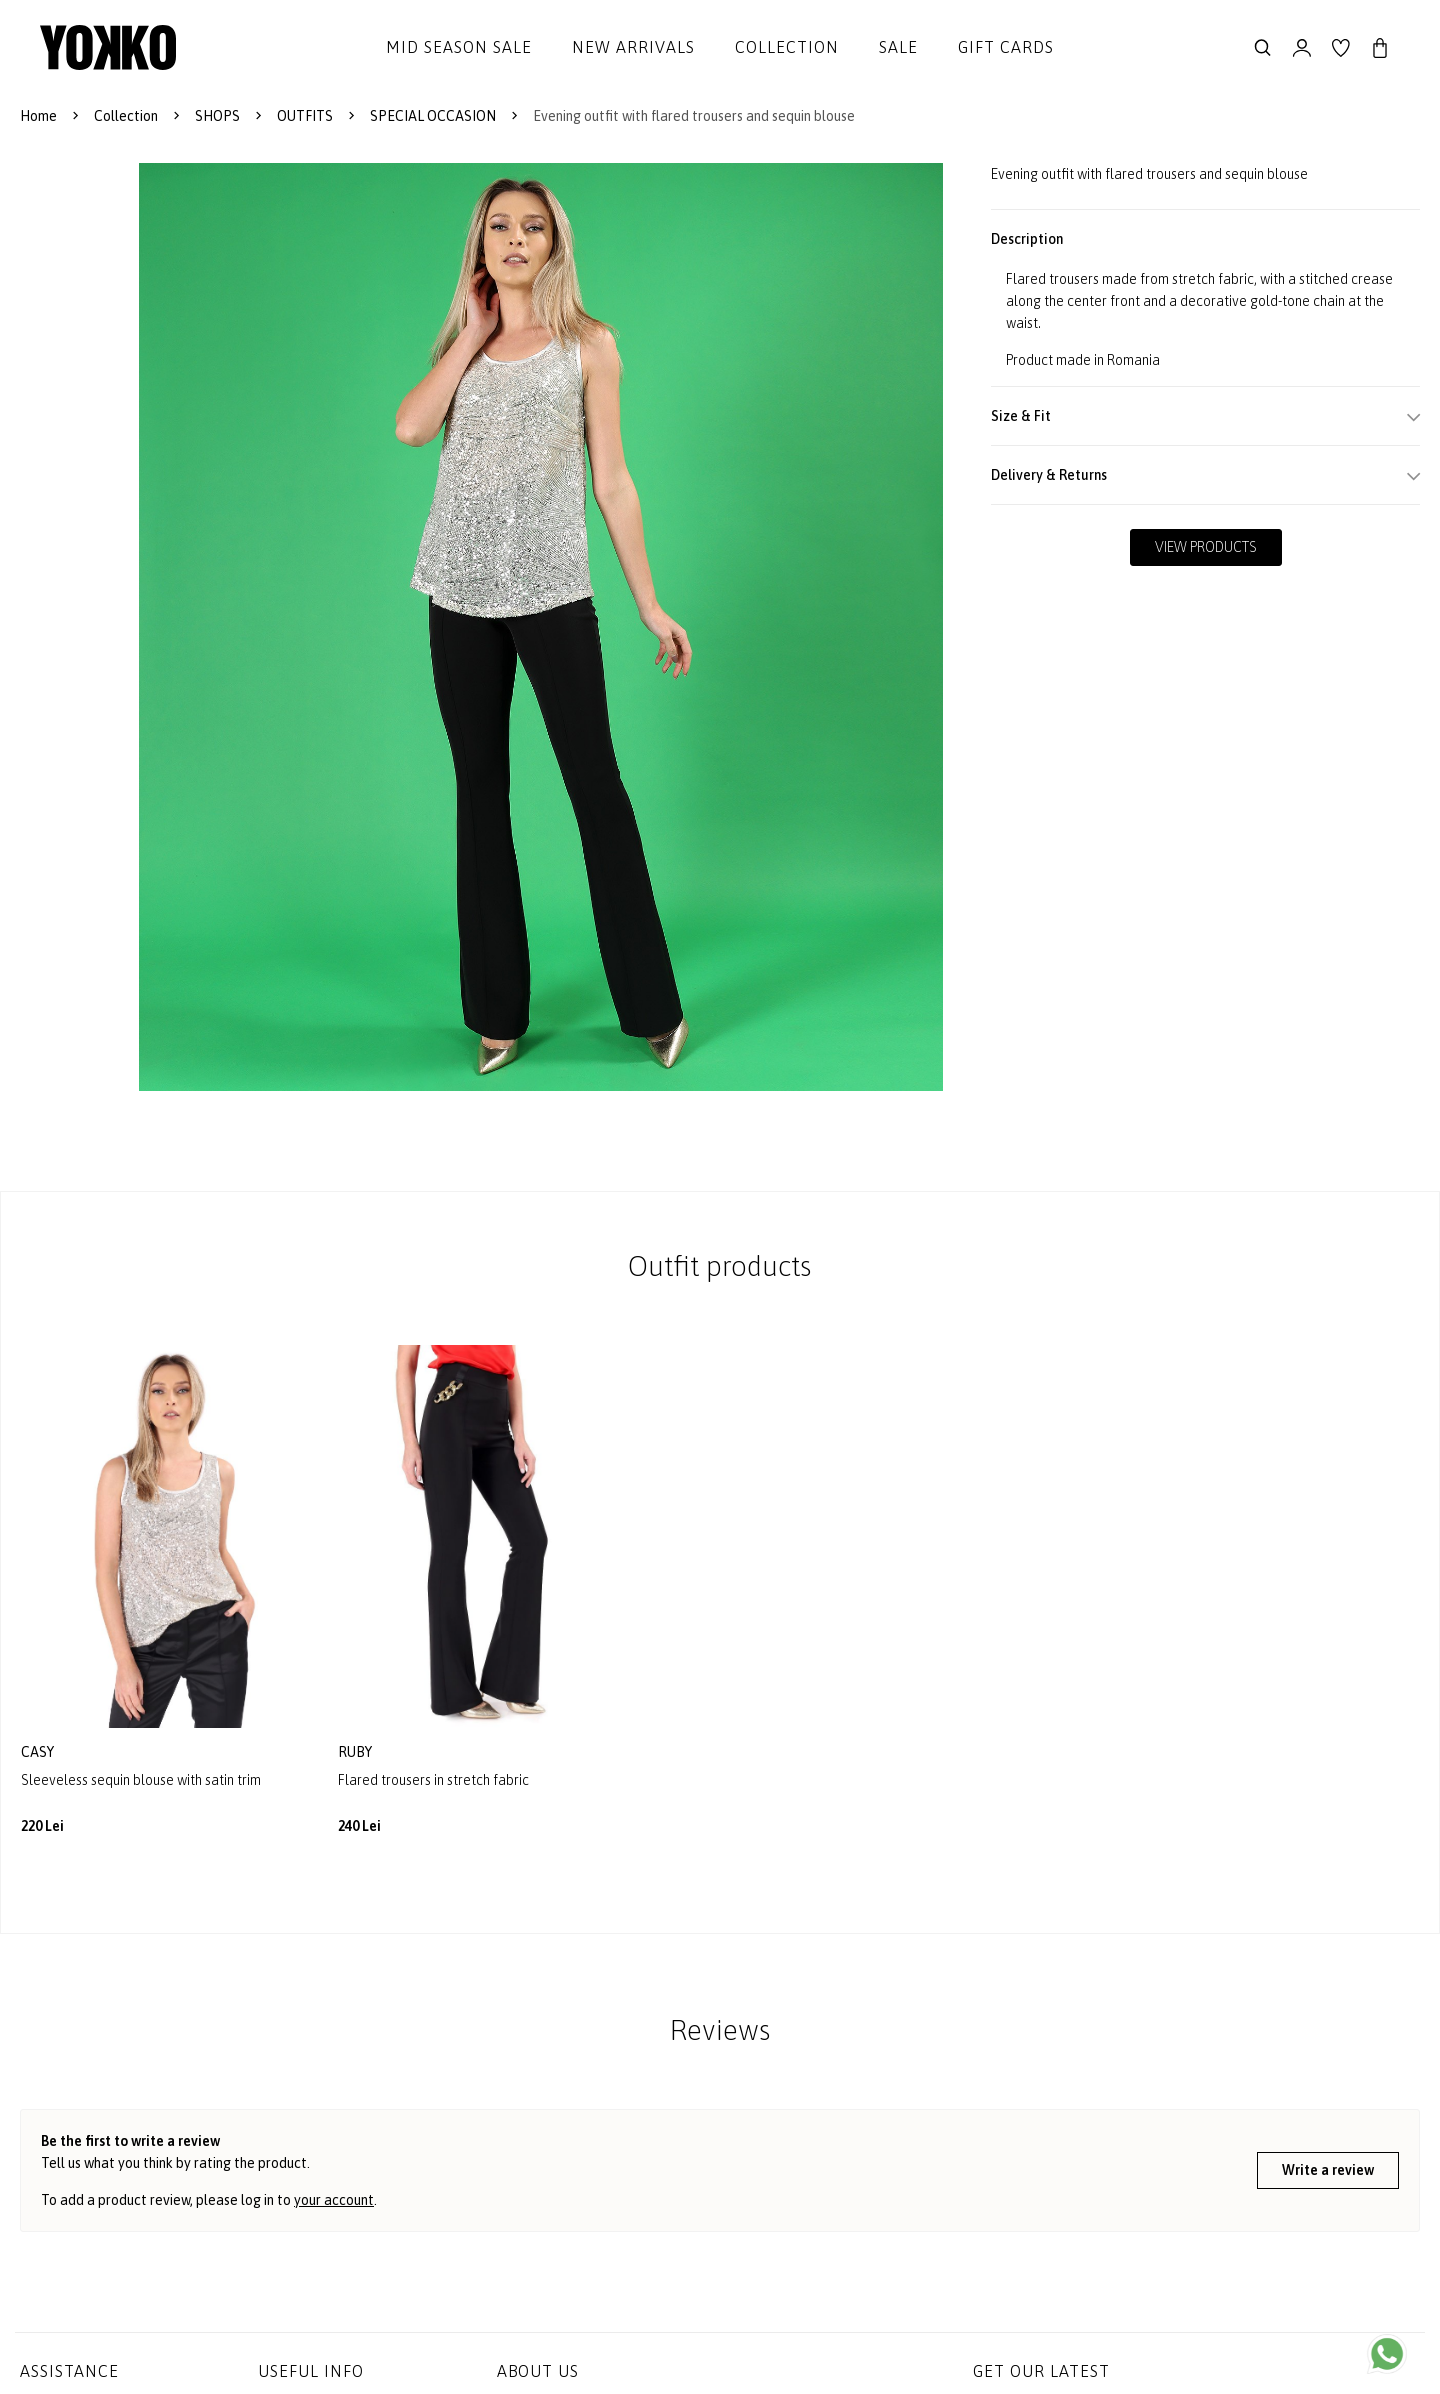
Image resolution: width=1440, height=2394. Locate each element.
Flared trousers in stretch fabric (433, 1780)
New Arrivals (633, 47)
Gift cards (1006, 47)
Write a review (1328, 2170)
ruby (356, 1752)
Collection (787, 47)
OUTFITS (305, 116)
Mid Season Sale (459, 47)
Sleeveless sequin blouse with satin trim (141, 1780)
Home (38, 116)
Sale (898, 47)
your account (334, 2200)
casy (39, 1752)
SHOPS (217, 116)
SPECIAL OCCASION (433, 116)
